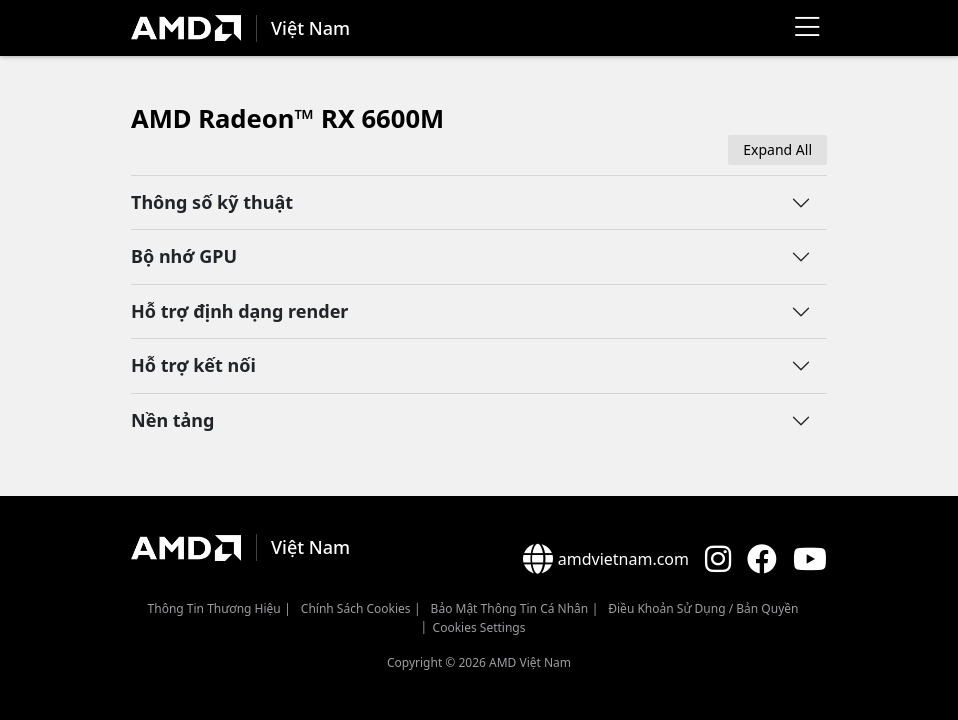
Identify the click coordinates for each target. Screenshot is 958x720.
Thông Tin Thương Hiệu (214, 608)
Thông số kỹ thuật (212, 202)
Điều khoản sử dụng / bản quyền (703, 608)
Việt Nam (310, 28)
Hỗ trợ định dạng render (239, 311)
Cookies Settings (479, 627)
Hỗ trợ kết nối (193, 365)
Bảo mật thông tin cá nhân (510, 608)
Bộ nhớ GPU (184, 256)
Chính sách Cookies (356, 608)
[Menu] (807, 28)
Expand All (777, 149)
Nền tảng (172, 420)
